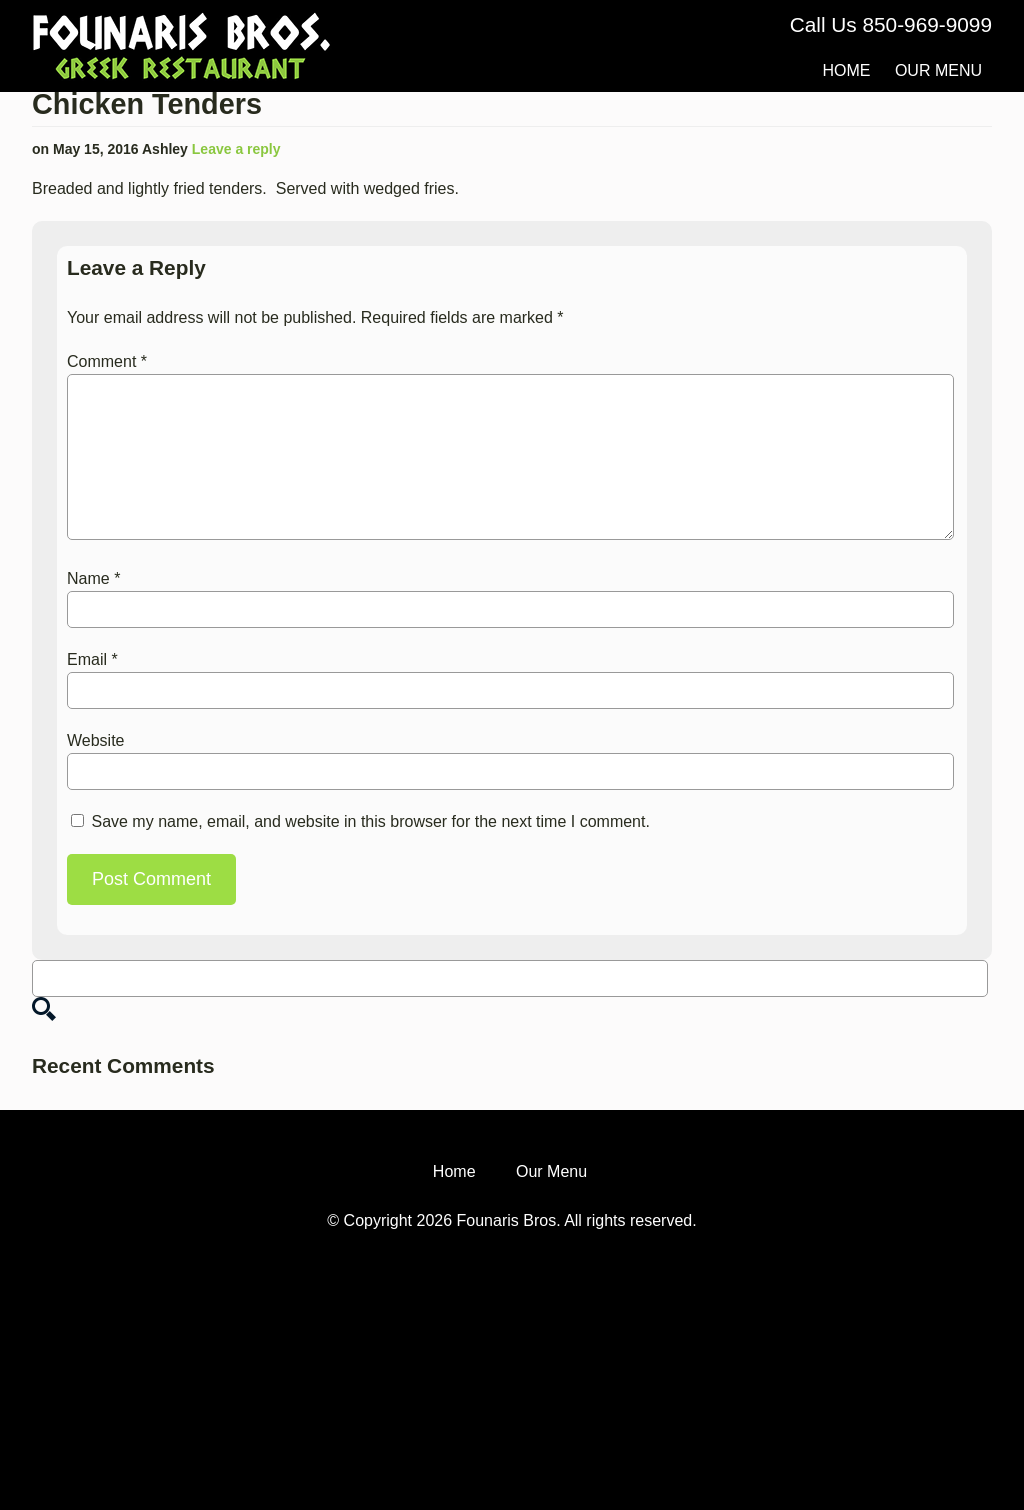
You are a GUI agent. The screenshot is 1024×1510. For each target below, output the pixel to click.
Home (846, 70)
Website (96, 740)
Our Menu (938, 70)
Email (92, 659)
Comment (107, 361)
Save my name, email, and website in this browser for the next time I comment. (370, 821)
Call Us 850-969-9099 (891, 24)
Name (93, 578)
